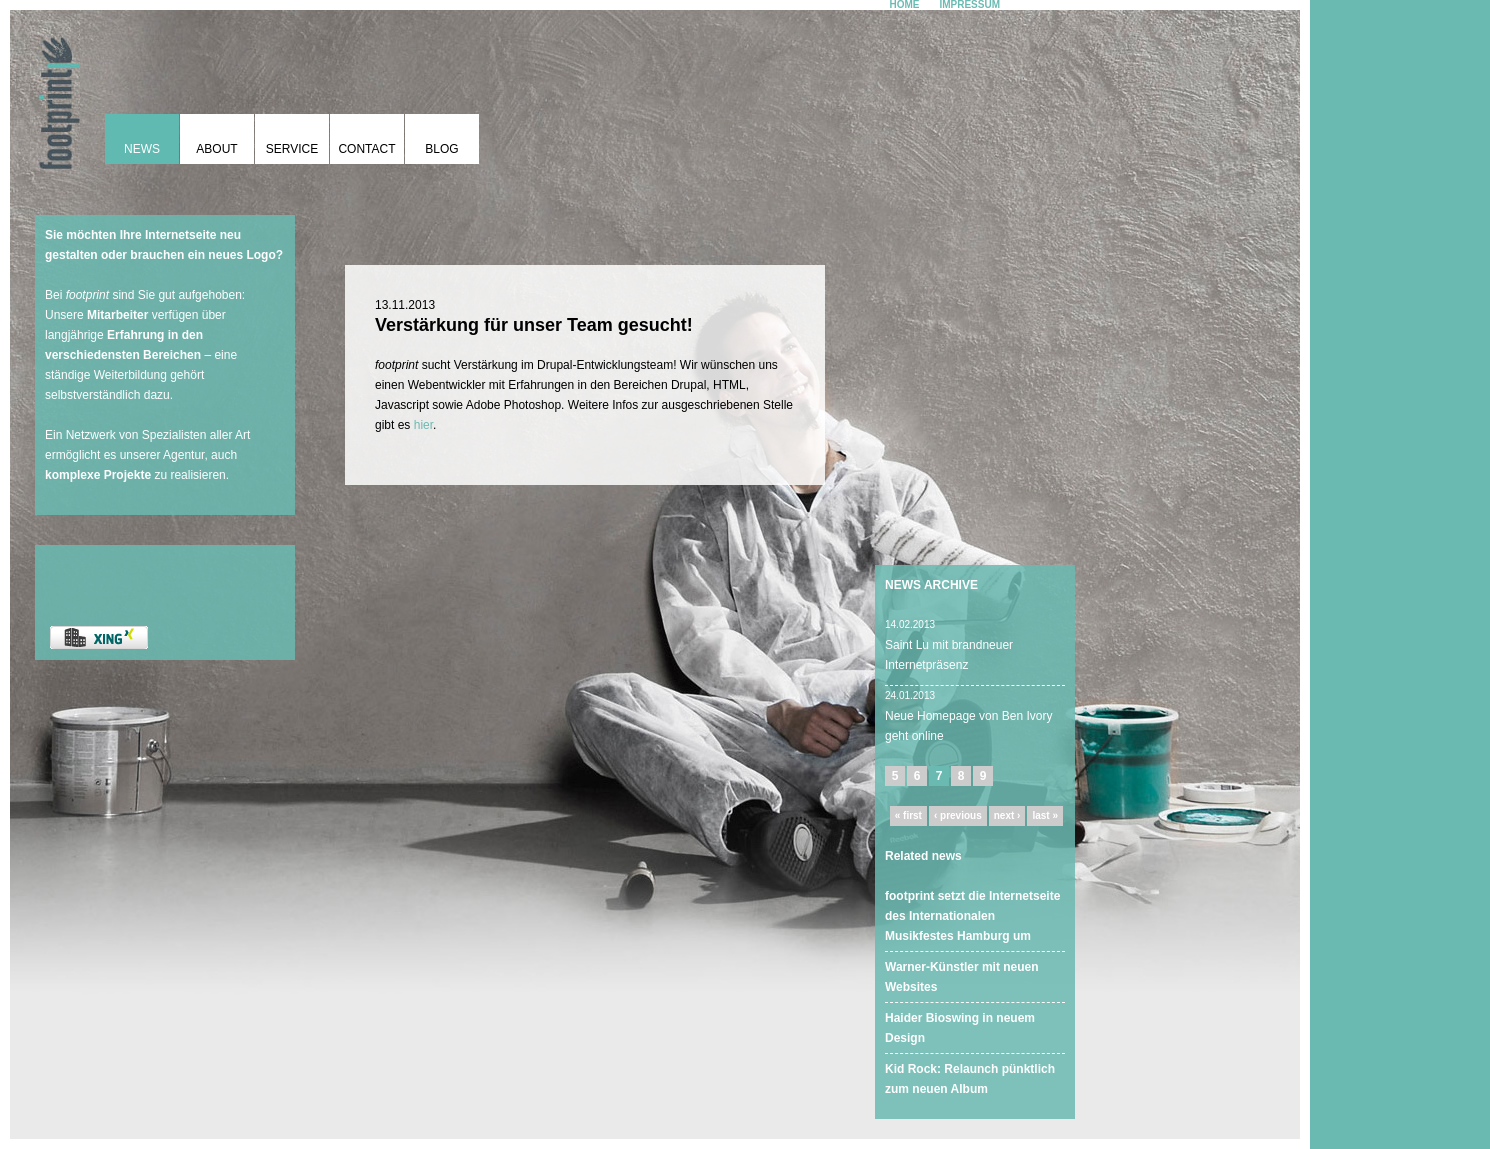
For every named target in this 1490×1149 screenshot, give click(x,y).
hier (423, 425)
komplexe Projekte (98, 475)
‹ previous (958, 815)
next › (1007, 815)
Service (292, 149)
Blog (441, 149)
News (142, 149)
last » (1045, 815)
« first (908, 815)
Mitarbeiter (117, 315)
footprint (55, 95)
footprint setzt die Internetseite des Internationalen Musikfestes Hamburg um (972, 916)
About (216, 149)
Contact (366, 149)
